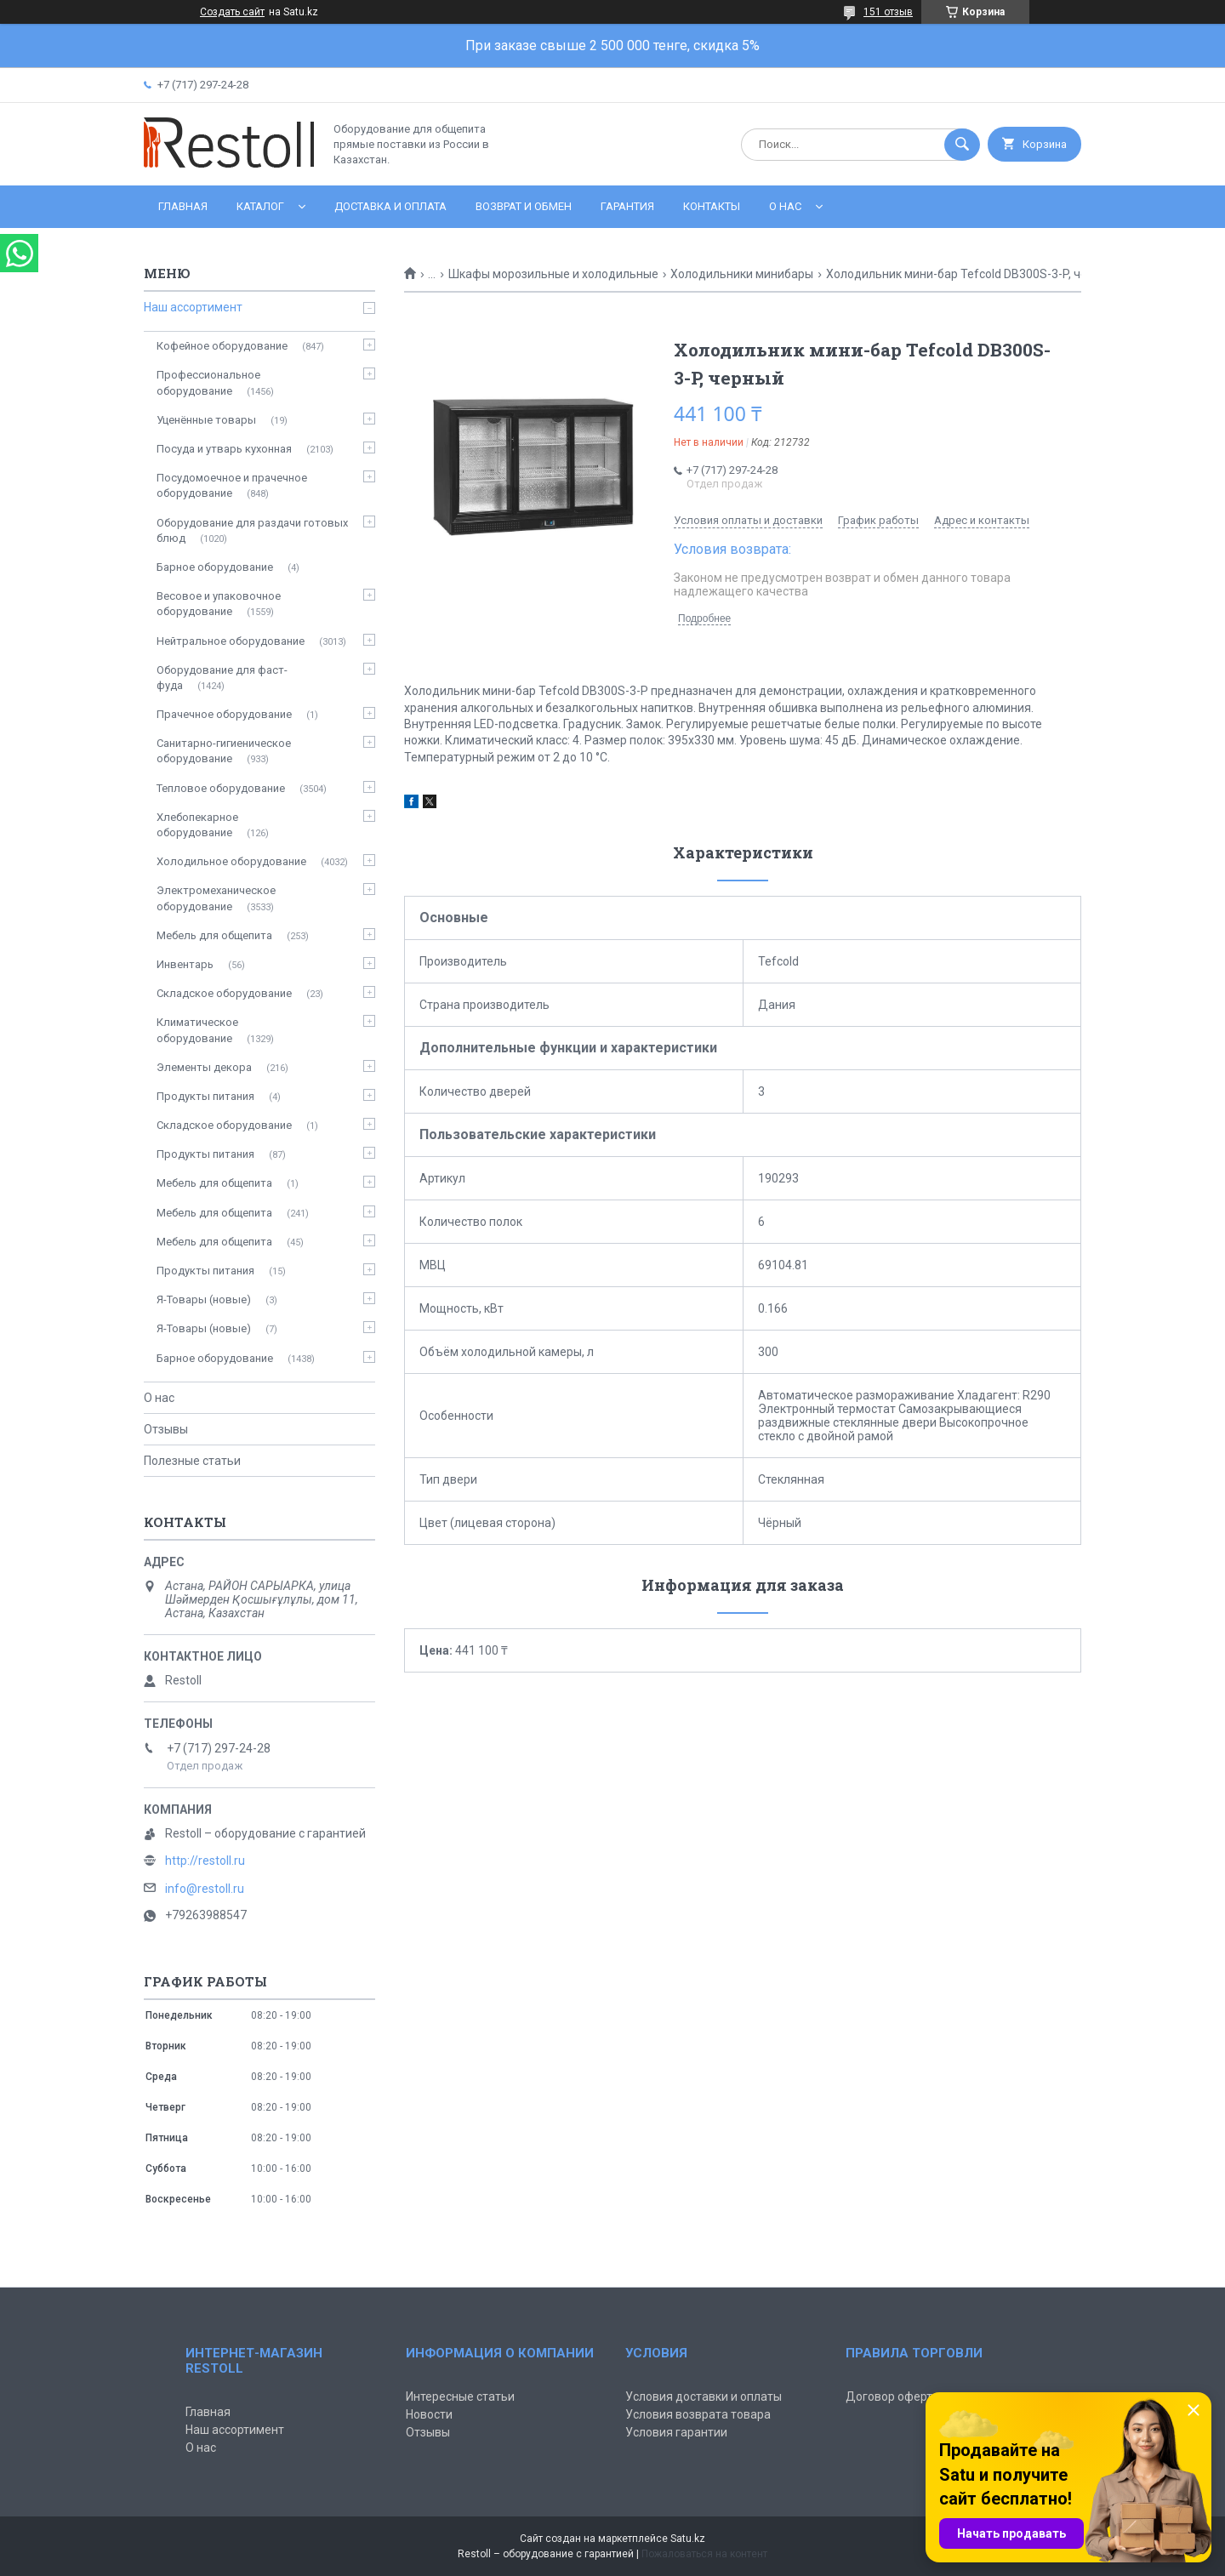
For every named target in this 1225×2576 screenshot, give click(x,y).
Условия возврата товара (698, 2414)
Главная (183, 206)
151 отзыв (888, 12)
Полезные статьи (192, 1461)
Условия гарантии (676, 2432)
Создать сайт (232, 12)
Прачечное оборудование (224, 714)
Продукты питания (205, 1096)
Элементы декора (204, 1067)
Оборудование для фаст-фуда (222, 678)
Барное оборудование (215, 567)
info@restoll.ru (204, 1888)
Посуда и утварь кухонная (224, 448)
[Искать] (962, 144)
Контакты (711, 206)
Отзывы (166, 1429)
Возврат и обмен (524, 206)
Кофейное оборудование (222, 345)
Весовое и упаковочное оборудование (219, 604)
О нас (785, 206)
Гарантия (627, 206)
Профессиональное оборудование (208, 382)
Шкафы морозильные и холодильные (553, 274)
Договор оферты (893, 2396)
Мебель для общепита (214, 935)
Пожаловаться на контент (704, 2554)
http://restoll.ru (205, 1860)
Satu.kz (687, 2539)
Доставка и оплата (390, 206)
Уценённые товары (206, 419)
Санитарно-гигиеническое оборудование (224, 751)
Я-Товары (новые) (204, 1299)
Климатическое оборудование (197, 1030)
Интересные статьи (460, 2396)
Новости (429, 2414)
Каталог (260, 206)
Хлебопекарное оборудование (197, 825)
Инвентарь (185, 964)
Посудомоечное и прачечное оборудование (232, 485)
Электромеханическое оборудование (216, 898)
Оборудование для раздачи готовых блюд (252, 530)
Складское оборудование (224, 993)
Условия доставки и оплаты (703, 2396)
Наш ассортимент (193, 307)
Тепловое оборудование (221, 788)
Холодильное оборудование (231, 861)
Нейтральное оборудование (231, 641)
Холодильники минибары (741, 274)
